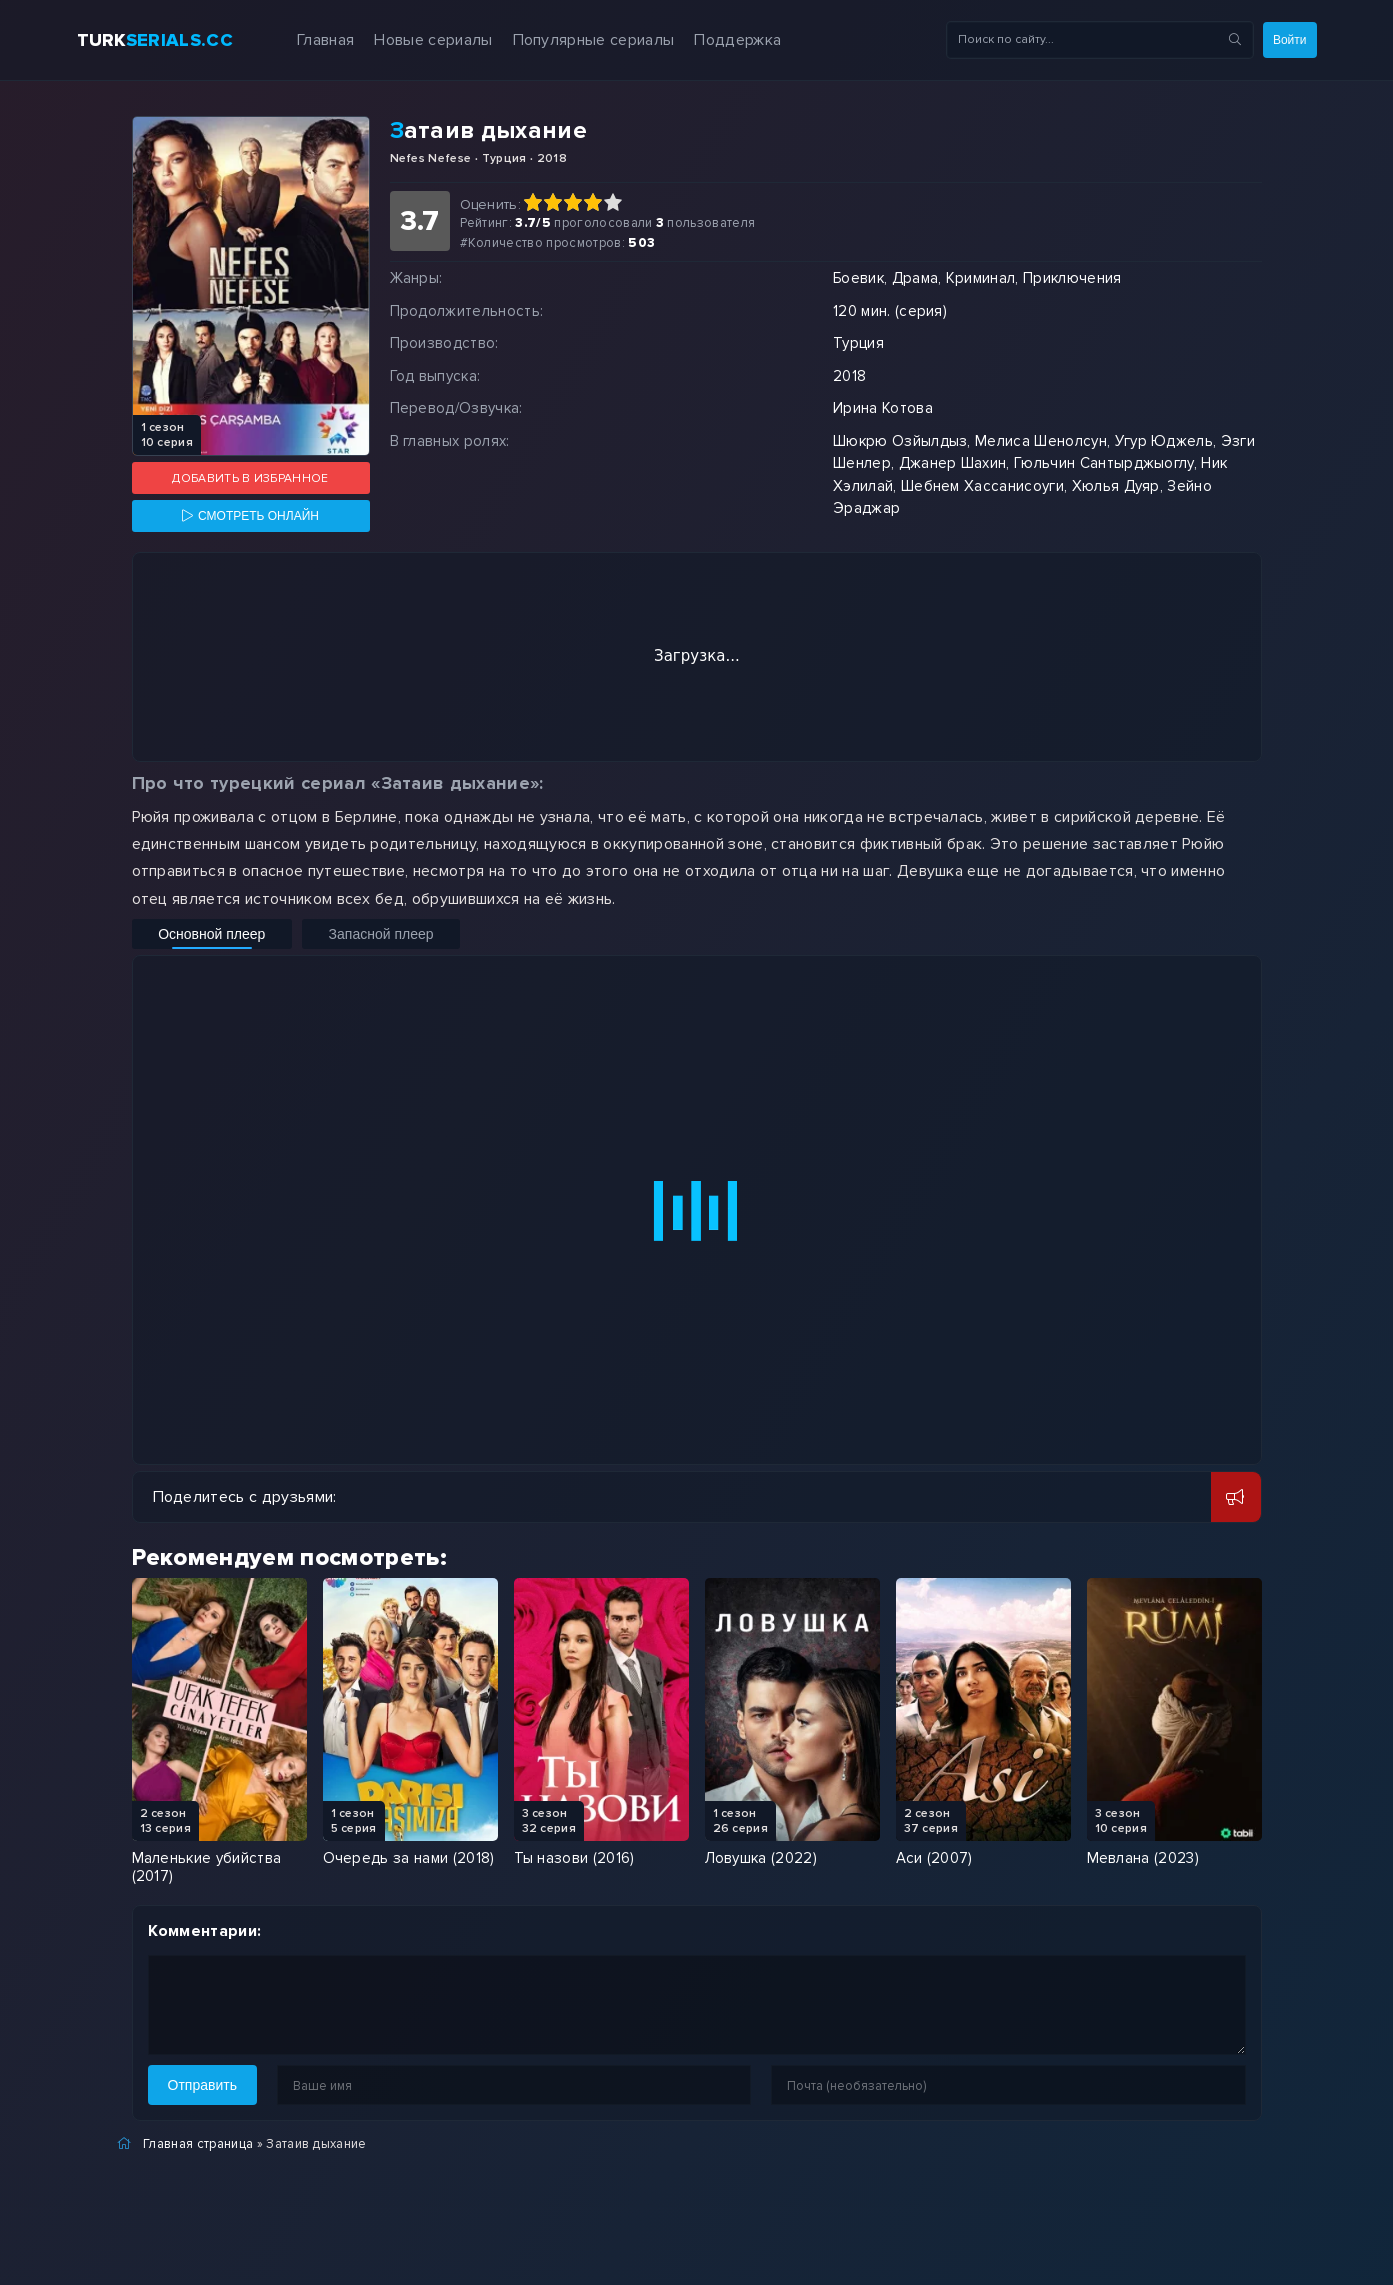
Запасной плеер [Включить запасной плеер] (331, 934)
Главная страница (198, 2144)
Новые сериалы (409, 40)
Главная (301, 40)
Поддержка (713, 40)
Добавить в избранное (250, 478)
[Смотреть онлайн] (251, 516)
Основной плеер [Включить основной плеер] (195, 934)
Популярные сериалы (569, 40)
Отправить (202, 2085)
